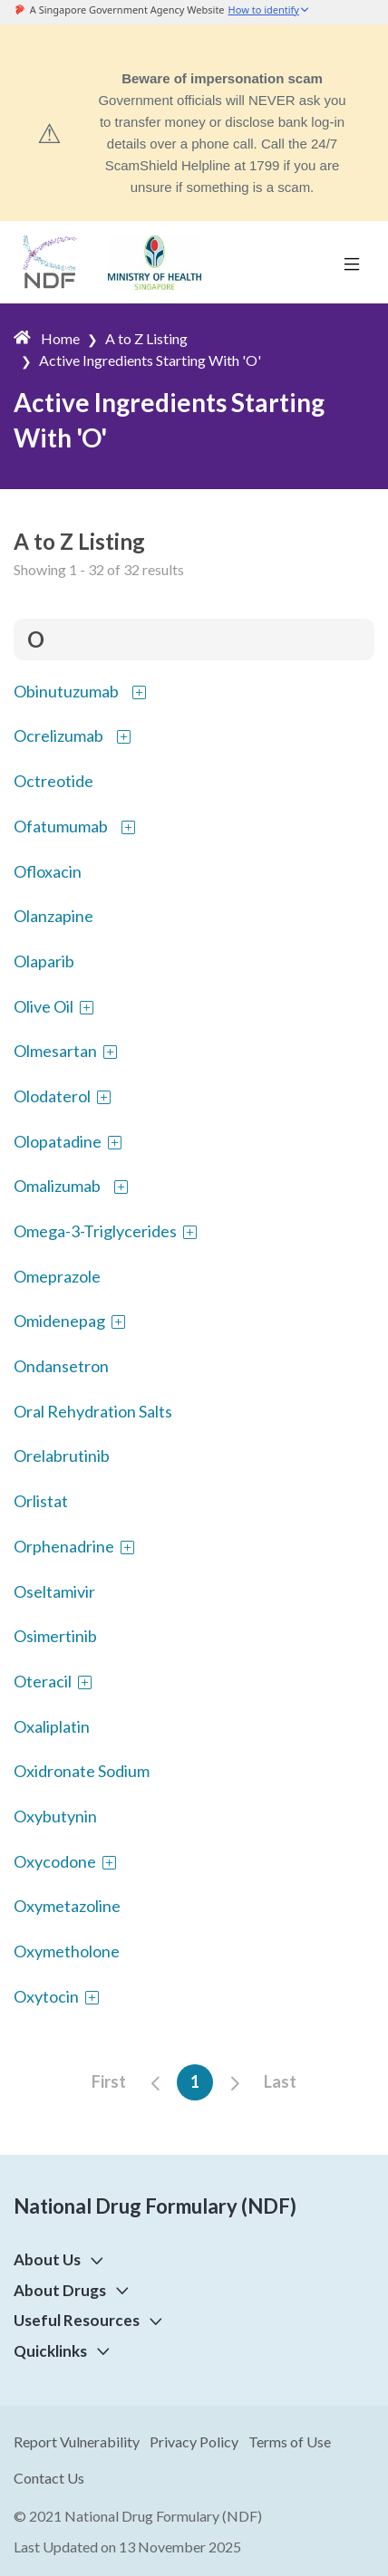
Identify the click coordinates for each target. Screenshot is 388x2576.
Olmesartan (55, 1051)
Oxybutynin (55, 1816)
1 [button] (194, 2081)
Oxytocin (46, 1996)
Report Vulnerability (77, 2441)
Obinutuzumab (66, 691)
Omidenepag (59, 1321)
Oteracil (43, 1681)
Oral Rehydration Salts (93, 1411)
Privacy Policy (194, 2441)
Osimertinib (55, 1636)
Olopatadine (58, 1141)
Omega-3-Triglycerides (95, 1231)
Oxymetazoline (67, 1906)
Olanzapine (53, 916)
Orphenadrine (64, 1546)
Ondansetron (61, 1366)
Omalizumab (57, 1186)
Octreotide (53, 781)
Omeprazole (57, 1276)
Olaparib (44, 961)
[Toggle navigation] (351, 262)
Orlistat (41, 1501)
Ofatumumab (61, 826)
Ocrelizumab (58, 735)
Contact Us (49, 2477)
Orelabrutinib (62, 1456)
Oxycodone (55, 1861)
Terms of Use (289, 2441)
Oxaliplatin (52, 1726)
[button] (93, 2259)
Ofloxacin (48, 871)
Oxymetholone (67, 1951)
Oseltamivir (54, 1591)
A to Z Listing (146, 338)
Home (60, 338)
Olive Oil (43, 1006)
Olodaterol (52, 1096)
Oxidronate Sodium (82, 1771)
